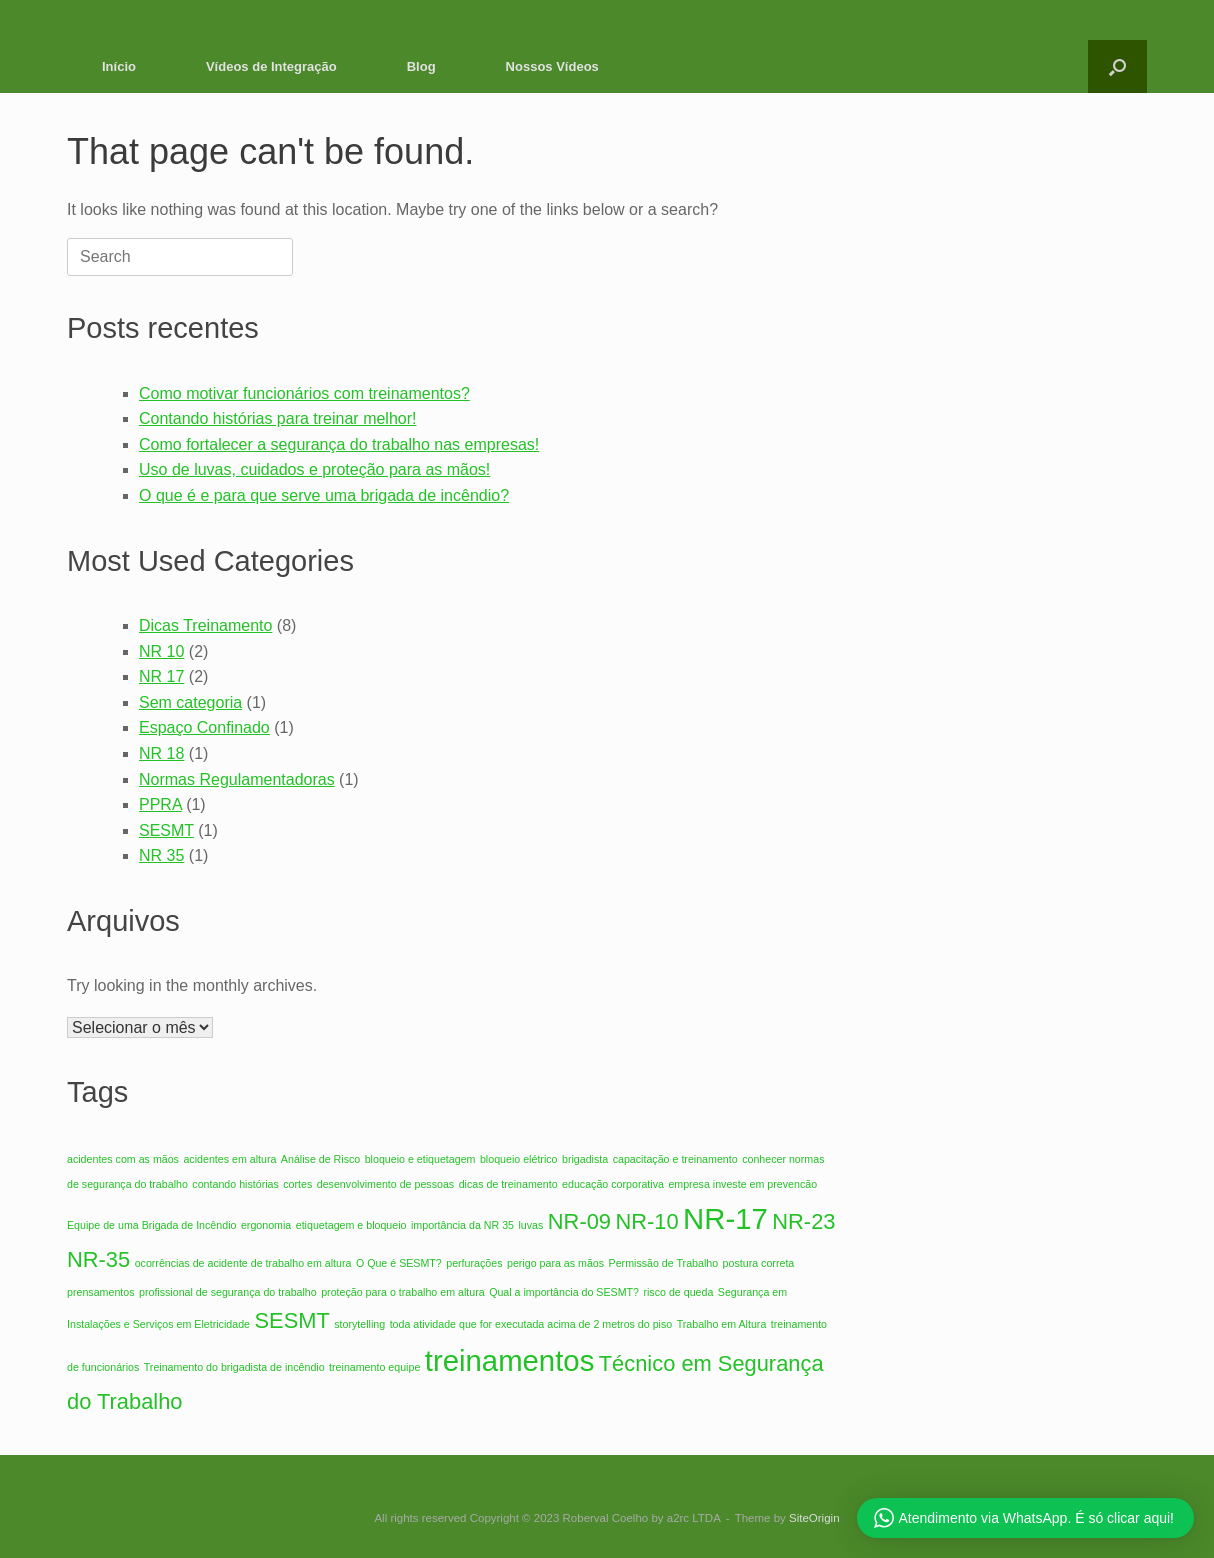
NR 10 (161, 651)
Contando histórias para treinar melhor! (277, 418)
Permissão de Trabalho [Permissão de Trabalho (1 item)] (664, 1263)
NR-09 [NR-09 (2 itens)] (579, 1221)
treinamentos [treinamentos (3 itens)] (510, 1360)
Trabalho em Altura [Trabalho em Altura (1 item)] (722, 1324)
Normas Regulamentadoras (237, 779)
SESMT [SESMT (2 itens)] (291, 1320)
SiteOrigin (814, 1518)
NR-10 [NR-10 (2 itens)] (646, 1221)
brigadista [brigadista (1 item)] (585, 1159)
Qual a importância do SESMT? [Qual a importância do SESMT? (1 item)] (564, 1292)
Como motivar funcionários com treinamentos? (304, 393)
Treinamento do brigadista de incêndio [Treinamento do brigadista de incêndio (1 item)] (234, 1367)
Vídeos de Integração (271, 66)
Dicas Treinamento (205, 625)
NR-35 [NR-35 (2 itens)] (98, 1259)
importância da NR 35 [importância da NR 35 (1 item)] (462, 1225)
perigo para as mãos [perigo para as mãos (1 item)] (555, 1263)
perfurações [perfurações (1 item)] (474, 1263)
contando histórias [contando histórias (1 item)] (235, 1184)
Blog (421, 66)
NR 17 (161, 676)
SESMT (166, 830)
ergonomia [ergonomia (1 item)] (266, 1225)
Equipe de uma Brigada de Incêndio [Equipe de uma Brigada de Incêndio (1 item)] (151, 1225)
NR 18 (161, 753)
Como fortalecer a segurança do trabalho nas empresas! (339, 444)
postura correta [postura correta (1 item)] (759, 1263)
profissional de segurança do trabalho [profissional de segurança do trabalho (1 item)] (228, 1292)
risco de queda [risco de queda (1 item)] (678, 1292)
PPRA (160, 804)
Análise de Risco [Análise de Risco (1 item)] (320, 1159)
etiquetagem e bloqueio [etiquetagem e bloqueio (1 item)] (351, 1225)
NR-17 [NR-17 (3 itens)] (725, 1218)
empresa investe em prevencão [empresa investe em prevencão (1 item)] (742, 1184)
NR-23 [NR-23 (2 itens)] (803, 1221)
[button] (1117, 66)
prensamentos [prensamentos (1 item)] (101, 1292)
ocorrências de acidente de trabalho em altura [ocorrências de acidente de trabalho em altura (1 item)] (243, 1263)
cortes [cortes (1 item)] (297, 1184)
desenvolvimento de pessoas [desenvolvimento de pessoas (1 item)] (385, 1184)
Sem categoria (190, 702)
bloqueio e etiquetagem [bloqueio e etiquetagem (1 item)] (420, 1159)
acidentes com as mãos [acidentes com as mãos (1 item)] (123, 1159)
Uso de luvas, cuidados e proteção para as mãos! (314, 469)
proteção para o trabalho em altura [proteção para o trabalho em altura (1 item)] (403, 1292)
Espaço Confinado (204, 727)
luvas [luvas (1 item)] (530, 1225)
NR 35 (161, 855)
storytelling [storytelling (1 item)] (359, 1324)
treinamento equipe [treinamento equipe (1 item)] (374, 1367)
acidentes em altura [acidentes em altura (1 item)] (229, 1159)
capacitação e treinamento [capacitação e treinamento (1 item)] (675, 1159)
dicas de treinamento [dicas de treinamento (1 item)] (508, 1184)
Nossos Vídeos (552, 66)
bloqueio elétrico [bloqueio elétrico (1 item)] (519, 1159)
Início (119, 66)
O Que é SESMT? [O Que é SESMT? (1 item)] (399, 1263)
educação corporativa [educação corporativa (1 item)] (613, 1184)
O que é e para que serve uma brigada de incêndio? (324, 495)
